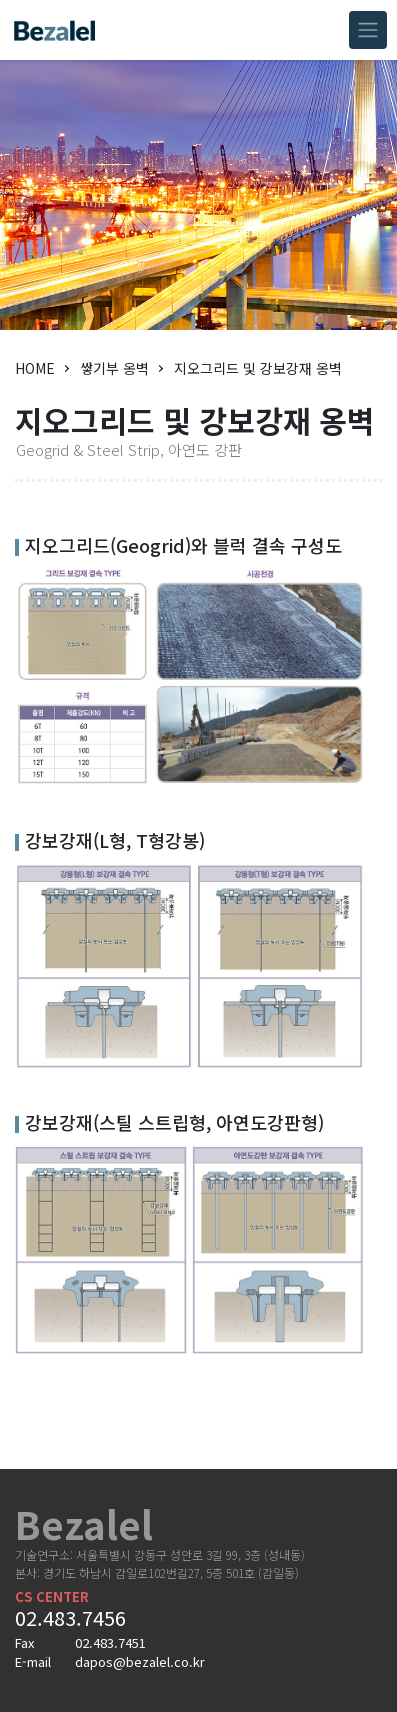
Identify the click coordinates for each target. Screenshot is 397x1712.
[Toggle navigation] (368, 30)
